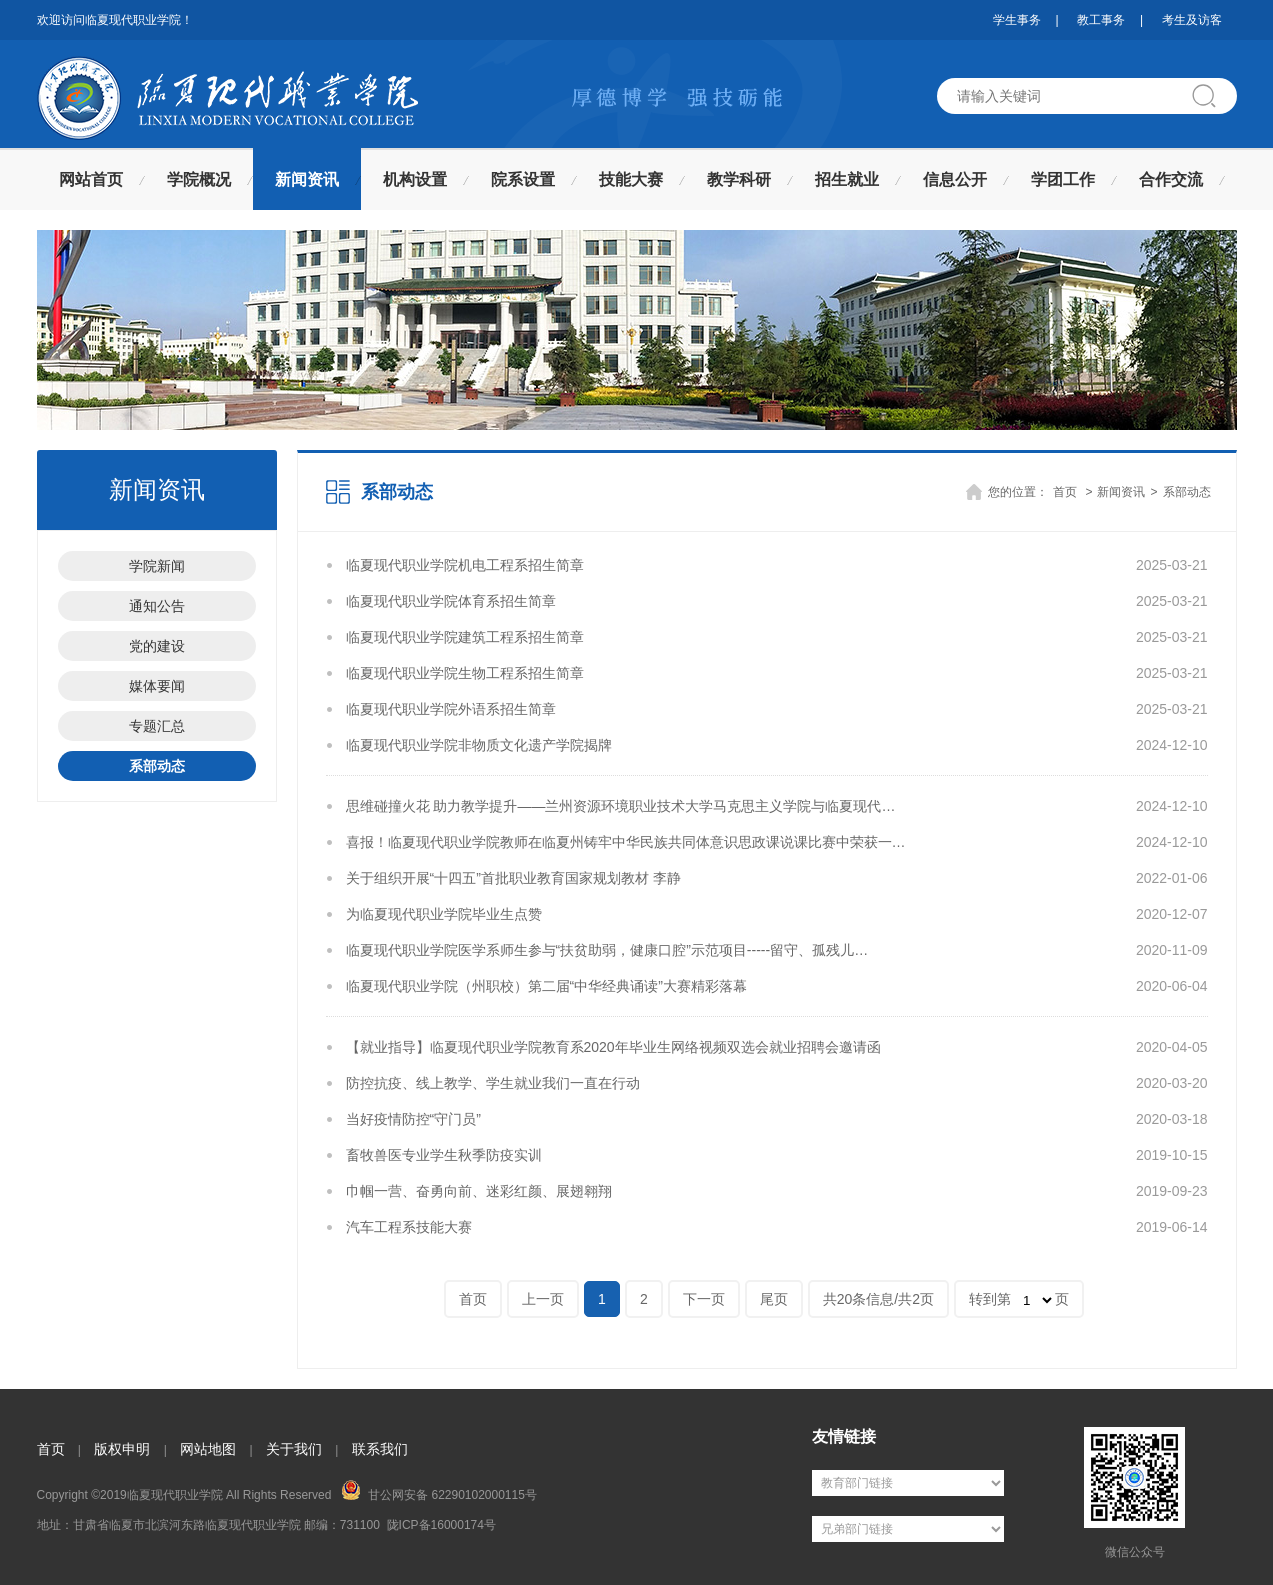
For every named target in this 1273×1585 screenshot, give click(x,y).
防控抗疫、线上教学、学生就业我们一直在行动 (493, 1083)
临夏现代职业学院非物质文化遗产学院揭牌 (479, 745)
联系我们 (380, 1449)
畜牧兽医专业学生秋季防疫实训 (444, 1155)
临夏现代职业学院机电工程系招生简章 (465, 565)
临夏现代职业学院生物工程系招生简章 (465, 673)
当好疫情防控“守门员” (413, 1119)
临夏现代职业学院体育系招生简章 (451, 601)
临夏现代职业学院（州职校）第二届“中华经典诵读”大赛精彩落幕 (546, 986)
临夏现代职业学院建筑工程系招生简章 (465, 637)
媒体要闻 (157, 686)
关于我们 (294, 1449)
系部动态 (157, 766)
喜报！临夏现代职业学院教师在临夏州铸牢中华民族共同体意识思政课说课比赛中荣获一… (626, 842)
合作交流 (1171, 179)
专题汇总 (157, 726)
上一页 (543, 1299)
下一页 (704, 1299)
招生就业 (847, 179)
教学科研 (739, 179)
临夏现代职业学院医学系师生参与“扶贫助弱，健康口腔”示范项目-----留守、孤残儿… (607, 950)
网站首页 (91, 179)
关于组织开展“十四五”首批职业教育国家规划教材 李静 (513, 878)
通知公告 (157, 606)
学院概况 (199, 179)
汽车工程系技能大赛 (409, 1227)
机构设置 (415, 179)
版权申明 (122, 1449)
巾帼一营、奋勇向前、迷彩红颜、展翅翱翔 (479, 1191)
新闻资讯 (307, 179)
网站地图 (208, 1449)
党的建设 (157, 646)
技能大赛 (631, 179)
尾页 (774, 1299)
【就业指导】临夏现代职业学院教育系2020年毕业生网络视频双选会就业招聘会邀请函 (613, 1047)
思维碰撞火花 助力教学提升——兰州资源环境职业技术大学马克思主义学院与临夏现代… (621, 806)
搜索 (1212, 96)
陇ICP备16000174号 (441, 1525)
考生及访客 (1192, 20)
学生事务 (1017, 20)
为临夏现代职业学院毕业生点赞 (444, 914)
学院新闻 (157, 566)
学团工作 (1063, 179)
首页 (1065, 492)
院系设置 (523, 179)
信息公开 (955, 179)
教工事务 (1101, 20)
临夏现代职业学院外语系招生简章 (451, 709)
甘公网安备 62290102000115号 (438, 1491)
